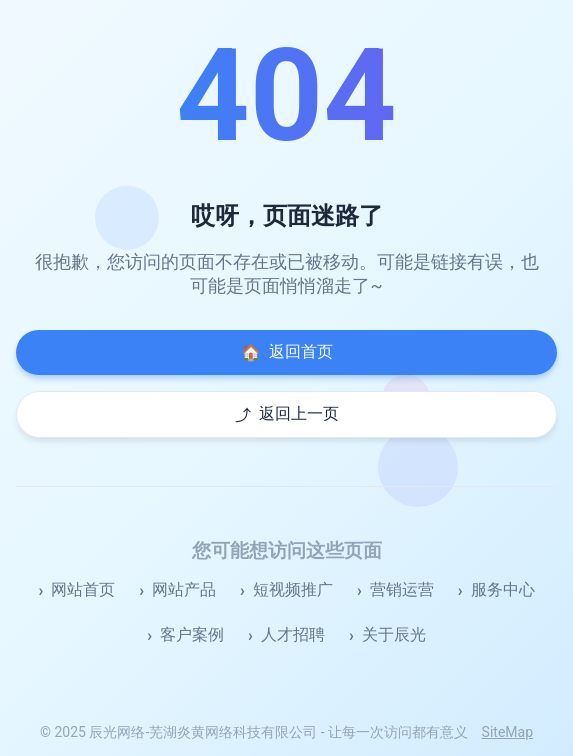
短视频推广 (293, 589)
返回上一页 (287, 414)
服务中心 (503, 589)
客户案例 (192, 634)
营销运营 (402, 589)
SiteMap (507, 732)
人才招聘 (293, 634)
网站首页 (83, 589)
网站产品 (184, 589)
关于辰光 (394, 634)
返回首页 (287, 352)
